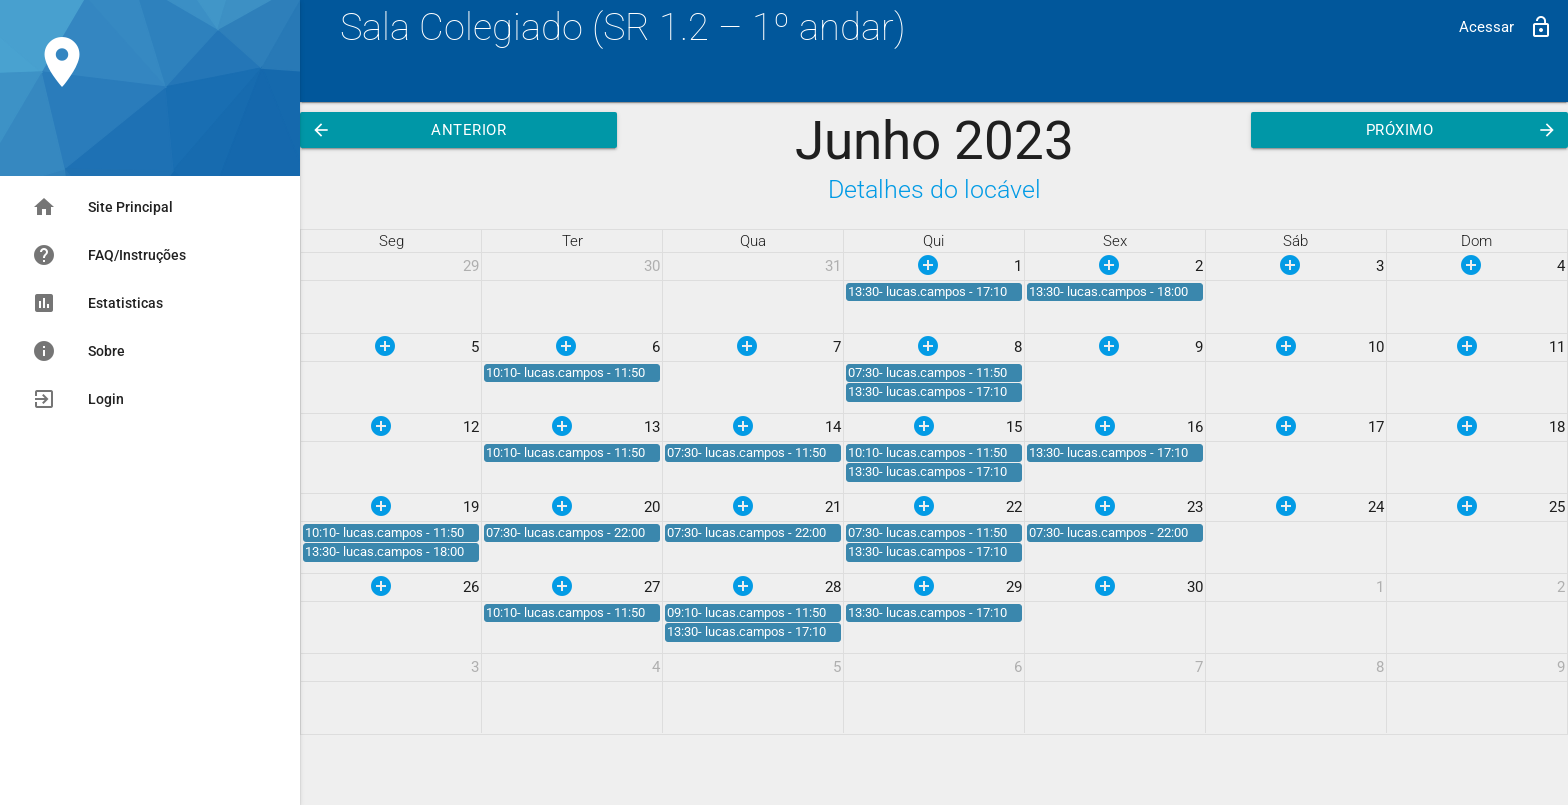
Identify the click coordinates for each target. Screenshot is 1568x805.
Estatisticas (97, 303)
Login (78, 399)
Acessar (1506, 27)
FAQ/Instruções (109, 255)
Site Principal (102, 207)
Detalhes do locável (934, 189)
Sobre (78, 351)
